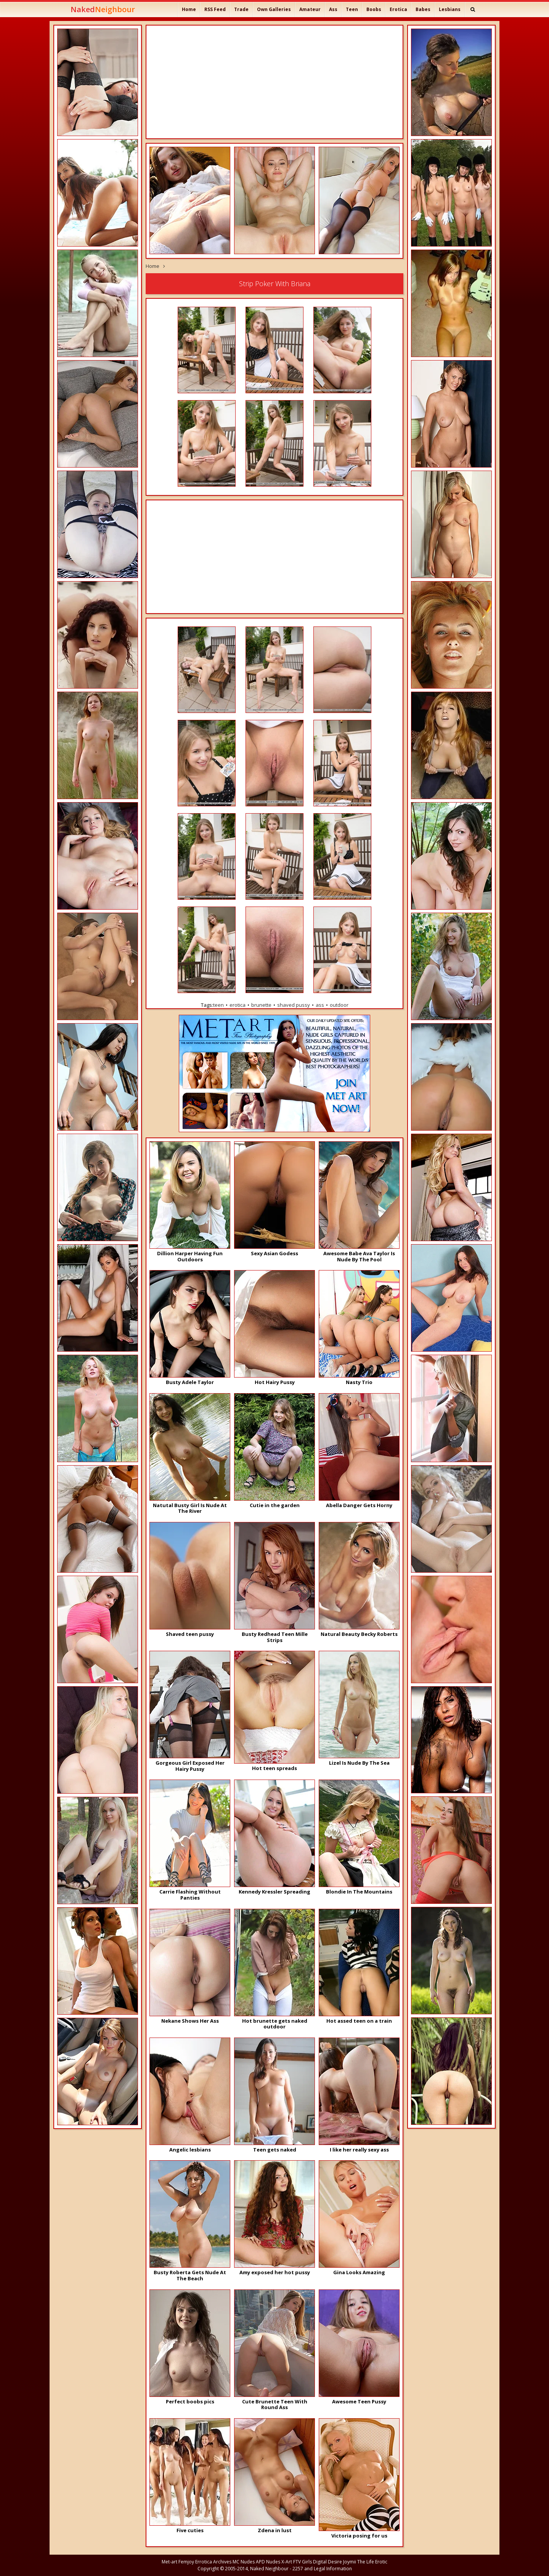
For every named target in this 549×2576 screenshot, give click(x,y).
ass (320, 1004)
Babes (423, 9)
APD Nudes (268, 2561)
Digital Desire (327, 2561)
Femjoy (186, 2561)
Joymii (349, 2561)
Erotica (398, 9)
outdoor (339, 1004)
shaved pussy (293, 1004)
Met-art (169, 2561)
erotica (238, 1004)
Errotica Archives (213, 2561)
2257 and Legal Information (322, 2568)
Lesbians (450, 9)
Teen (352, 9)
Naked (103, 9)
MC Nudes (244, 2561)
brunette (261, 1004)
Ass (333, 9)
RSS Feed (215, 9)
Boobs (373, 9)
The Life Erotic (372, 2561)
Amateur (310, 9)
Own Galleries (274, 9)
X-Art (286, 2561)
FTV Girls (302, 2561)
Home (189, 9)
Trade (241, 9)
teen (218, 1004)
